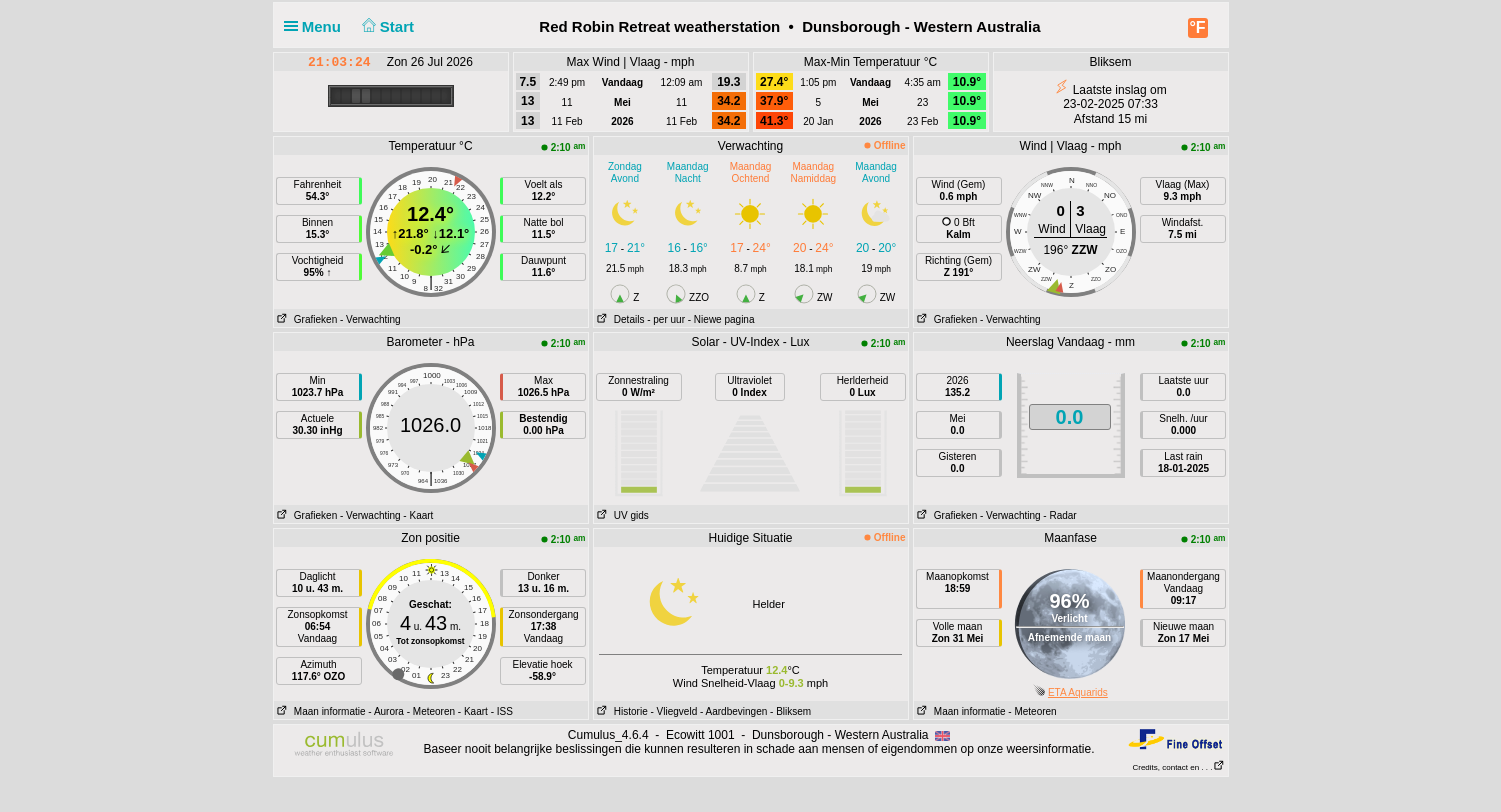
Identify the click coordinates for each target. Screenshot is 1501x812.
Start (385, 26)
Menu (317, 26)
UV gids (621, 515)
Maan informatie (320, 711)
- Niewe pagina (721, 319)
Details (619, 319)
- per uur (666, 319)
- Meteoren (431, 711)
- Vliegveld (674, 711)
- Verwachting (370, 319)
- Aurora (386, 711)
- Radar (1059, 515)
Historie (621, 711)
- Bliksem (790, 711)
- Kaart (418, 515)
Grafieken (306, 319)
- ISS (502, 711)
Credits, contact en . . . (1178, 767)
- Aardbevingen (733, 711)
